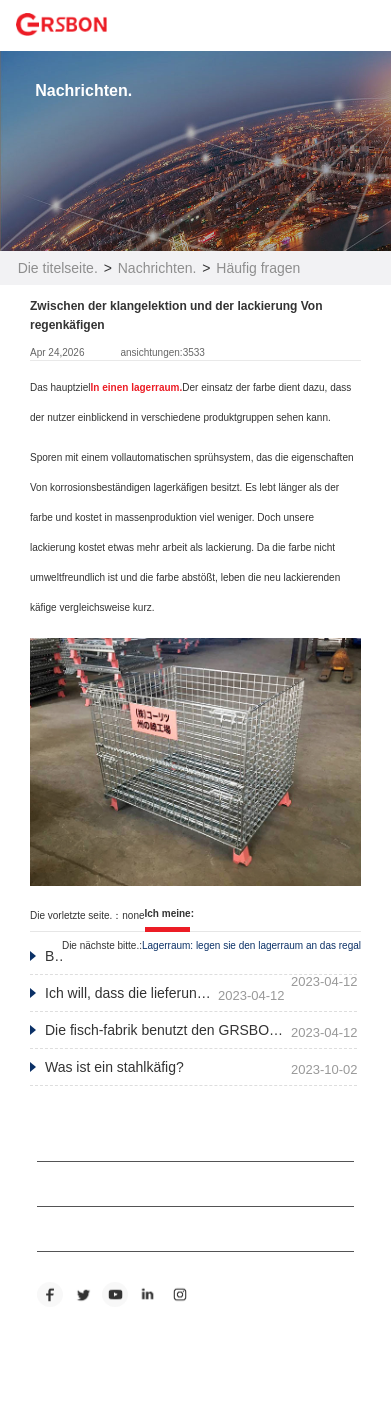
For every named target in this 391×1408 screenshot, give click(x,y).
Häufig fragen (258, 268)
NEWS (55, 1229)
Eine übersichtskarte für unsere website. (126, 1359)
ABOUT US (67, 1139)
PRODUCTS (70, 1184)
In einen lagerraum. (137, 387)
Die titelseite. (58, 268)
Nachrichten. (157, 268)
